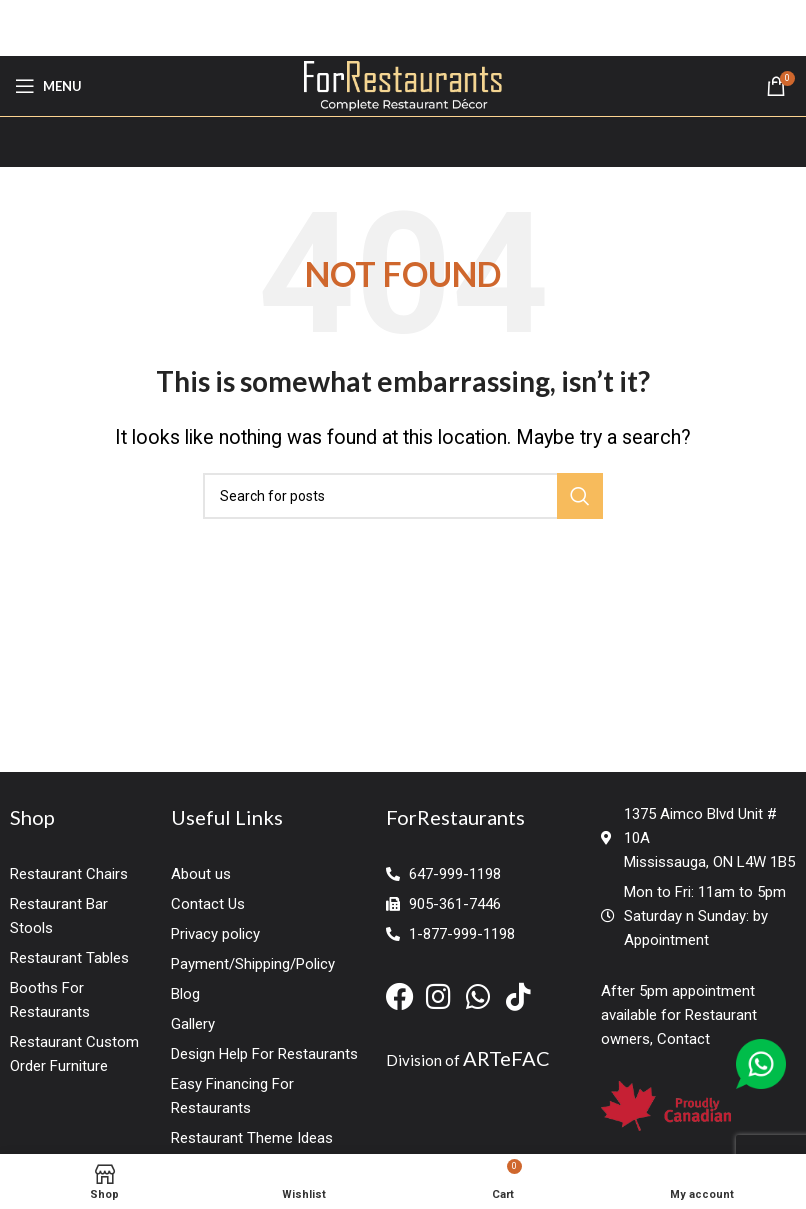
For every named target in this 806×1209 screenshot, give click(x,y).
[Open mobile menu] (48, 86)
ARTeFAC (506, 1058)
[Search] (403, 496)
